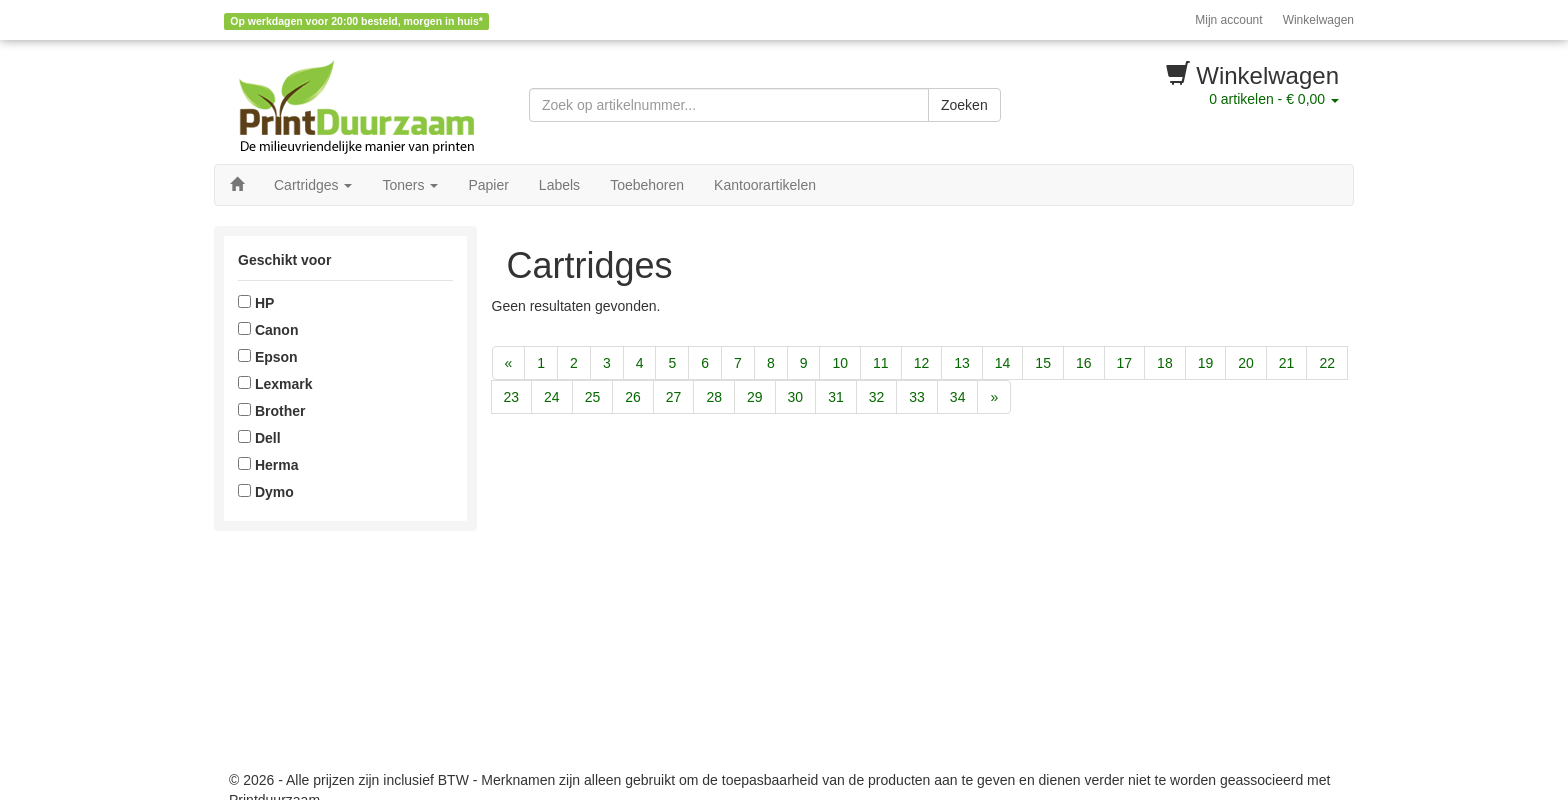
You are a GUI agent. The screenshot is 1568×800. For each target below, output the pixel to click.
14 (1003, 363)
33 (917, 397)
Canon (268, 330)
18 (1165, 363)
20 (1246, 363)
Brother (271, 411)
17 (1125, 363)
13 (962, 363)
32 (877, 397)
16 (1084, 363)
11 (881, 363)
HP (256, 303)
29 (755, 397)
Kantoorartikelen (765, 185)
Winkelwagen (1318, 20)
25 (593, 397)
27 (674, 397)
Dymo (266, 492)
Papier (488, 185)
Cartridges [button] (313, 185)
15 (1043, 363)
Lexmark (275, 384)
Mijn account (1228, 20)
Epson (268, 357)
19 (1206, 363)
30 (796, 397)
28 (714, 397)
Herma (268, 465)
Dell (259, 438)
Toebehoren (647, 185)
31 (836, 397)
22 (1327, 363)
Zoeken (964, 105)
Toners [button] (410, 185)
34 (958, 397)
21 (1287, 363)
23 (512, 397)
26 (633, 397)
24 (552, 397)
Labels (559, 185)
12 (922, 363)
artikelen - (1274, 99)
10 (840, 363)
